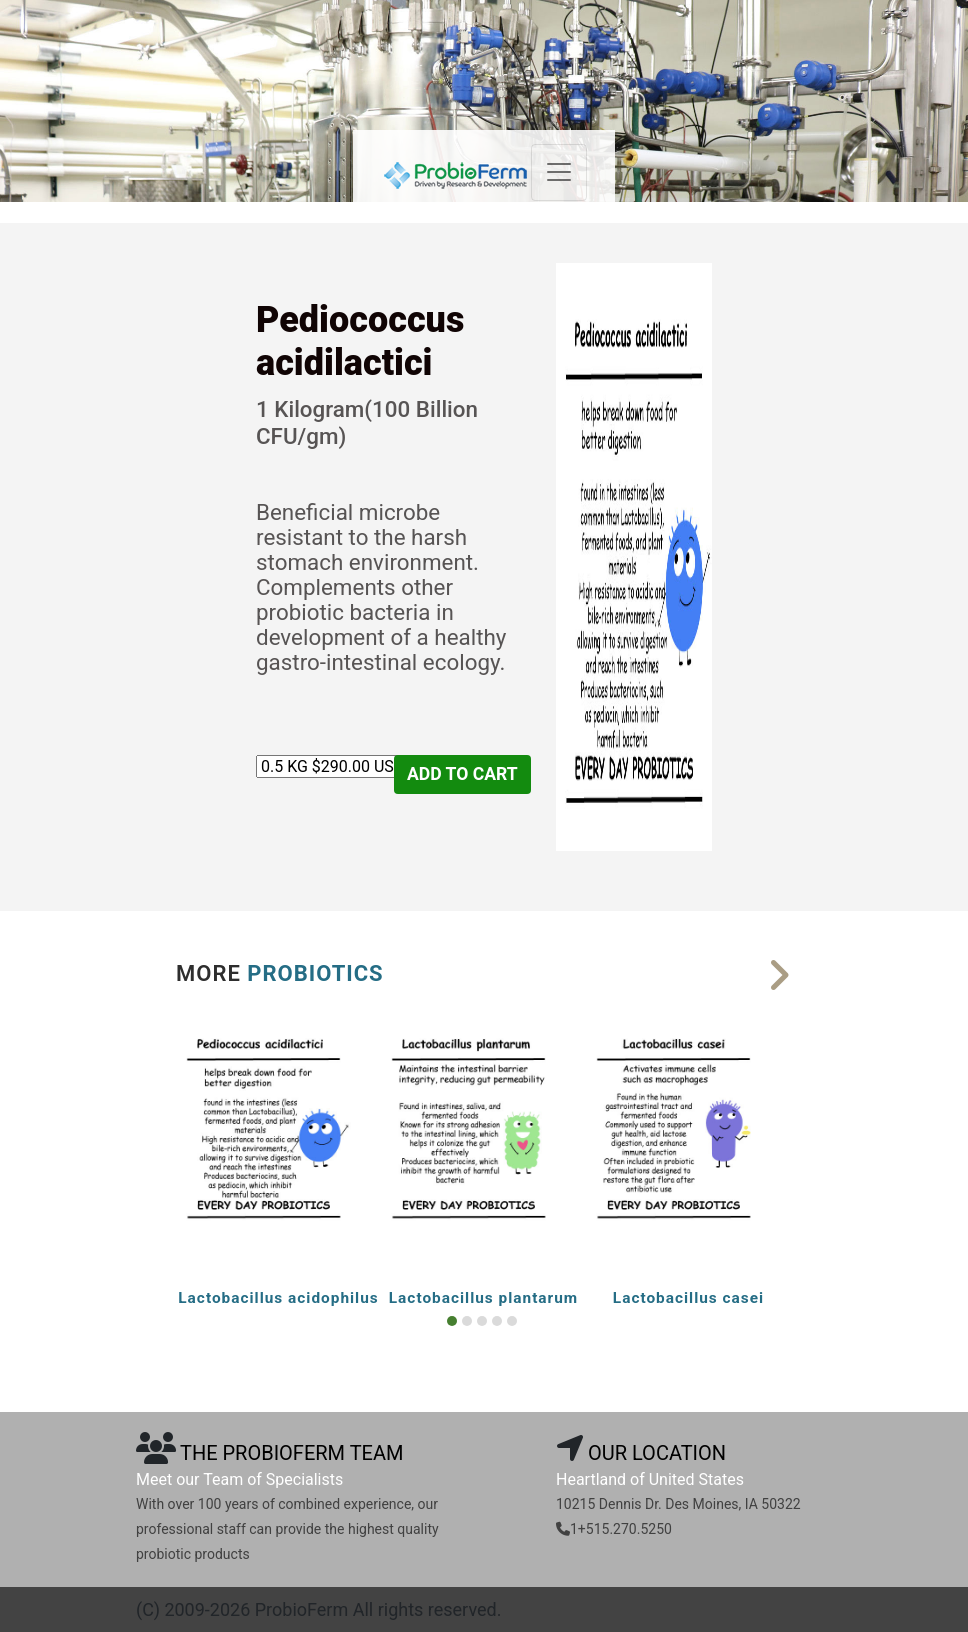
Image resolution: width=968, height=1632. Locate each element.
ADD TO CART (462, 774)
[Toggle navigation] (559, 172)
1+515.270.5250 (621, 1529)
